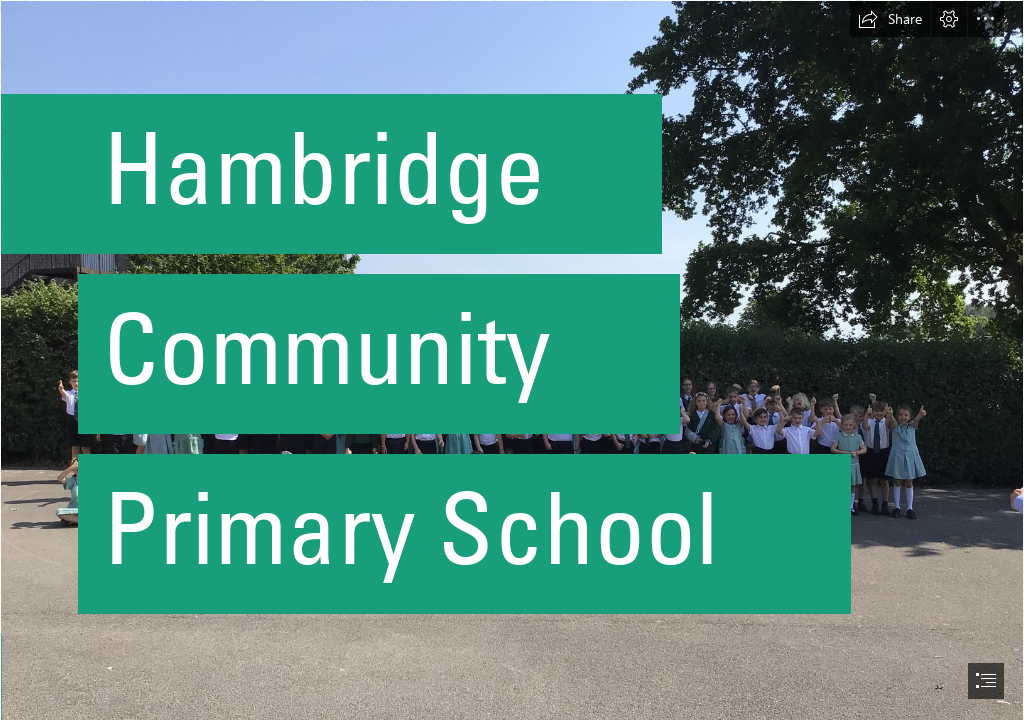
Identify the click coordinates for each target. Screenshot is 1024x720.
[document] (512, 360)
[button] (890, 19)
